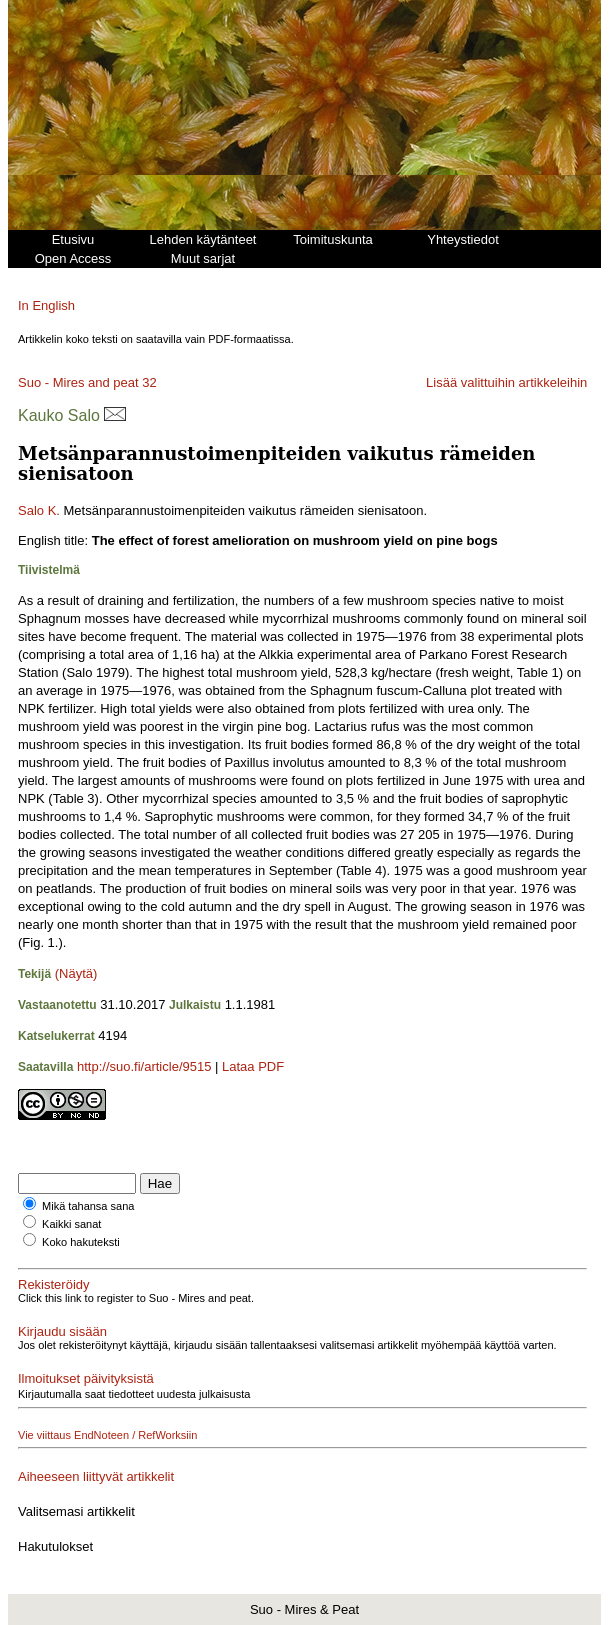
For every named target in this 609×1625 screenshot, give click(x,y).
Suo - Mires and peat (78, 382)
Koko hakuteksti (81, 1242)
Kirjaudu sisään (62, 1331)
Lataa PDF (253, 1066)
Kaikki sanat (71, 1224)
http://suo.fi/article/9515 (144, 1066)
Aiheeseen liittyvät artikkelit (96, 1476)
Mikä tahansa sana (88, 1206)
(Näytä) (76, 973)
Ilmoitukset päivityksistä (86, 1378)
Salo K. (39, 510)
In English (46, 305)
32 (149, 382)
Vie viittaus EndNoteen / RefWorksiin (107, 1435)
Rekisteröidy (54, 1284)
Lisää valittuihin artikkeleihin (506, 382)
